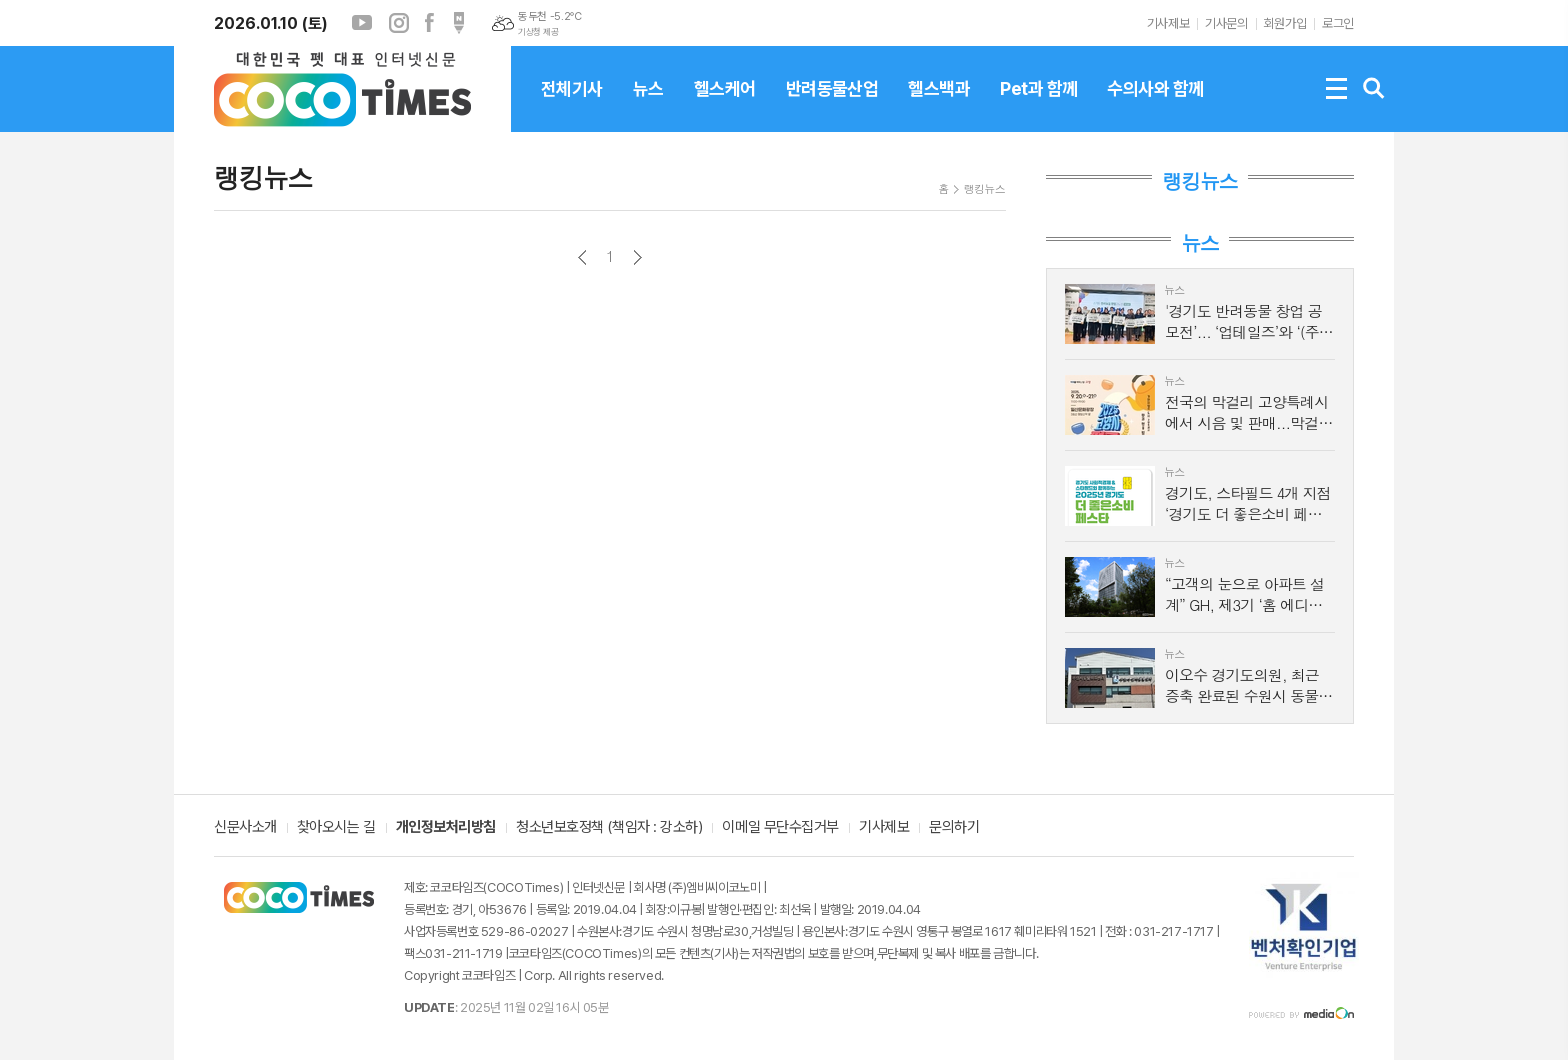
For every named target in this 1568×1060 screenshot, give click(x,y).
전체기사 (572, 105)
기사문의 (1226, 23)
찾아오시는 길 (336, 828)
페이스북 (429, 23)
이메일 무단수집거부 (780, 828)
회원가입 (1285, 23)
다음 (637, 257)
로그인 (1338, 23)
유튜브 (362, 23)
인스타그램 (399, 23)
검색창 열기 (1374, 89)
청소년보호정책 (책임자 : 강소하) (609, 828)
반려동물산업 (832, 105)
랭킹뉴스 (984, 188)
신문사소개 (245, 828)
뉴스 (648, 105)
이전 (582, 257)
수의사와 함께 (1155, 105)
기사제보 (1168, 23)
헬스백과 (939, 105)
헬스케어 (725, 105)
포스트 (459, 23)
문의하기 (954, 828)
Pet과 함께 (1038, 105)
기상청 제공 (538, 32)
